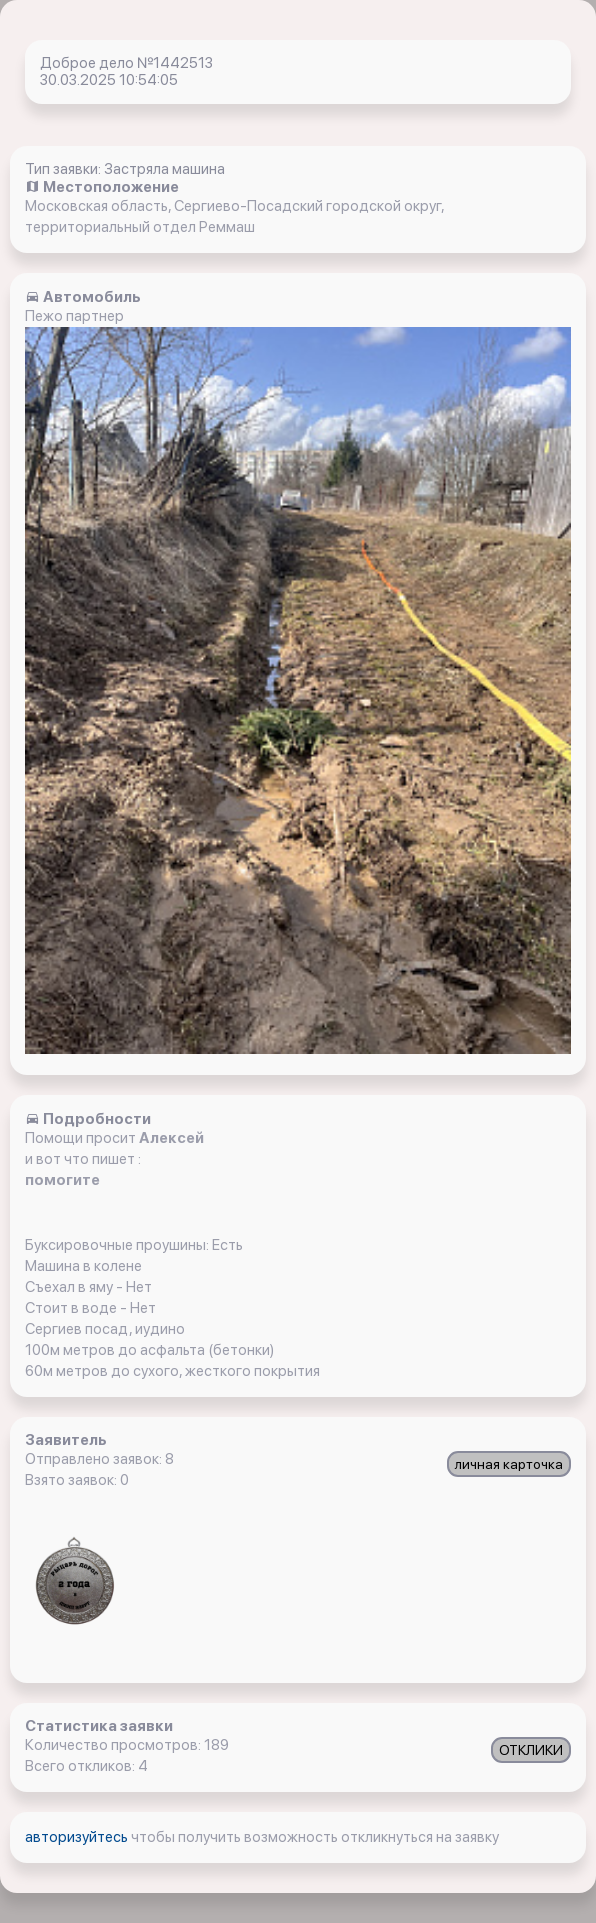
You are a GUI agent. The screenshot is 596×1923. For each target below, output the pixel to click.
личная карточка (509, 1464)
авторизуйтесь (78, 1837)
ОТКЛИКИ (531, 1750)
